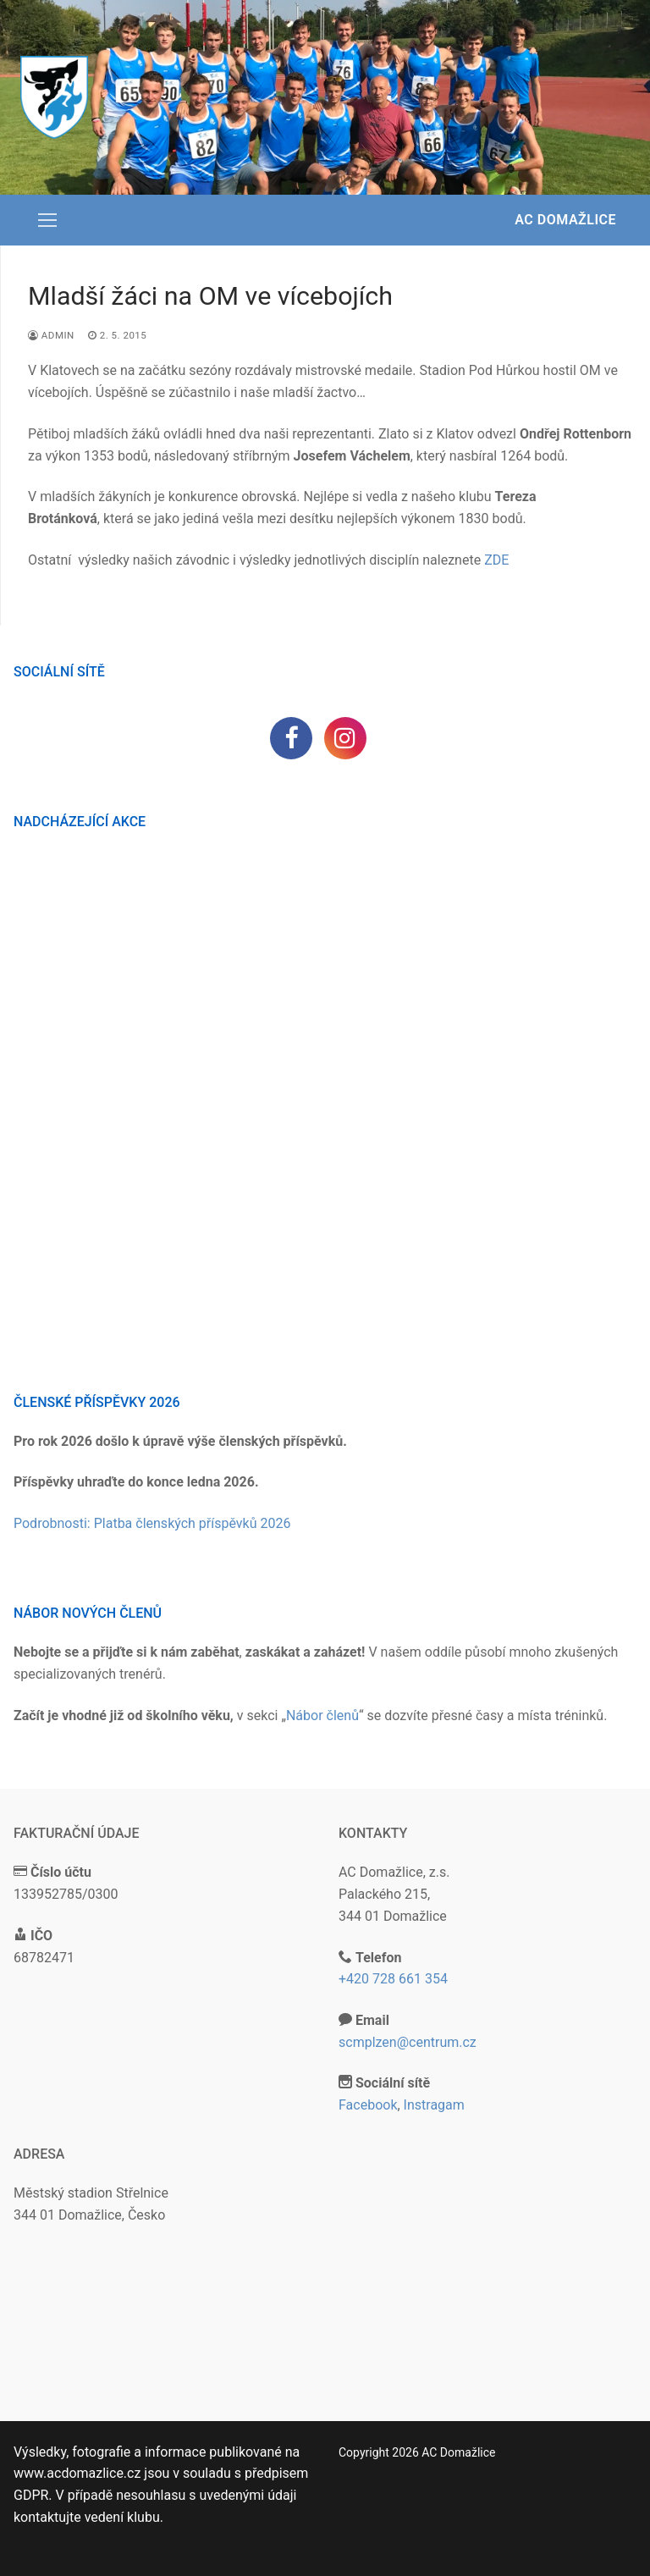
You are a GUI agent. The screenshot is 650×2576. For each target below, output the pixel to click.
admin (51, 335)
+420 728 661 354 (393, 1979)
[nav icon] (47, 220)
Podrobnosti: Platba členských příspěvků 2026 (152, 1523)
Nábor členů (322, 1715)
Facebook (368, 2105)
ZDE (496, 560)
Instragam (434, 2105)
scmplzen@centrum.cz (407, 2042)
